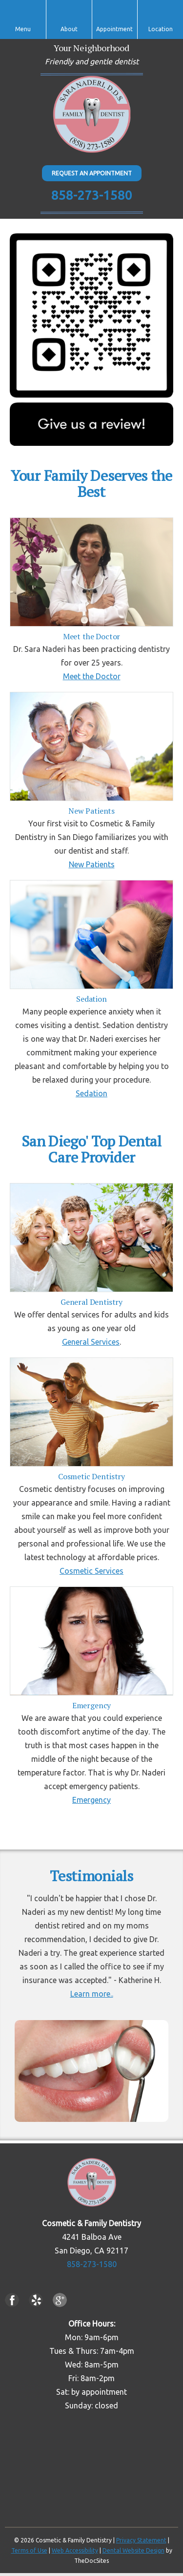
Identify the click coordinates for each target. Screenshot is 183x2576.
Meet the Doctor (92, 676)
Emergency (91, 1799)
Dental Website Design (133, 2550)
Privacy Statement (141, 2540)
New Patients (92, 864)
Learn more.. (91, 1993)
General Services (91, 1341)
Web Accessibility (75, 2550)
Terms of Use (29, 2550)
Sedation (91, 1093)
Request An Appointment (92, 173)
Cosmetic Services (91, 1570)
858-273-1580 (91, 195)
